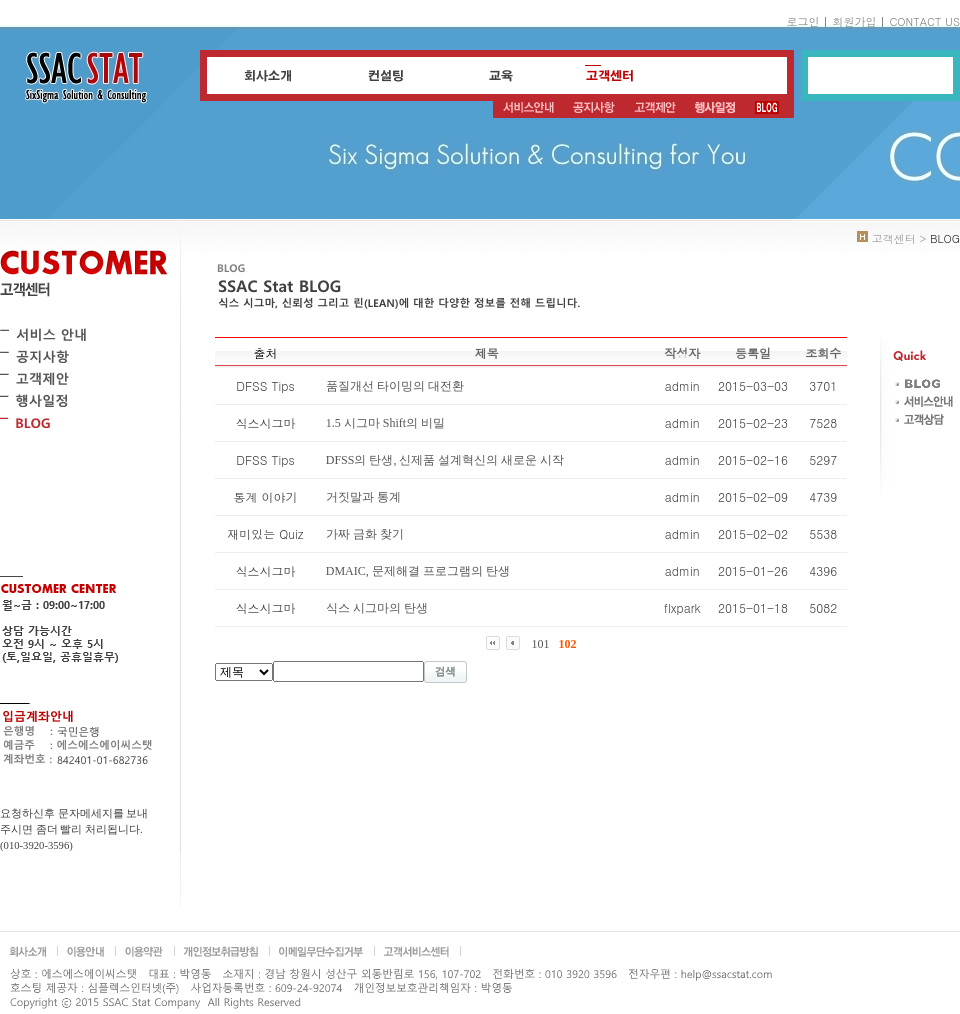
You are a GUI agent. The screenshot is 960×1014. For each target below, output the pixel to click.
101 (541, 644)
